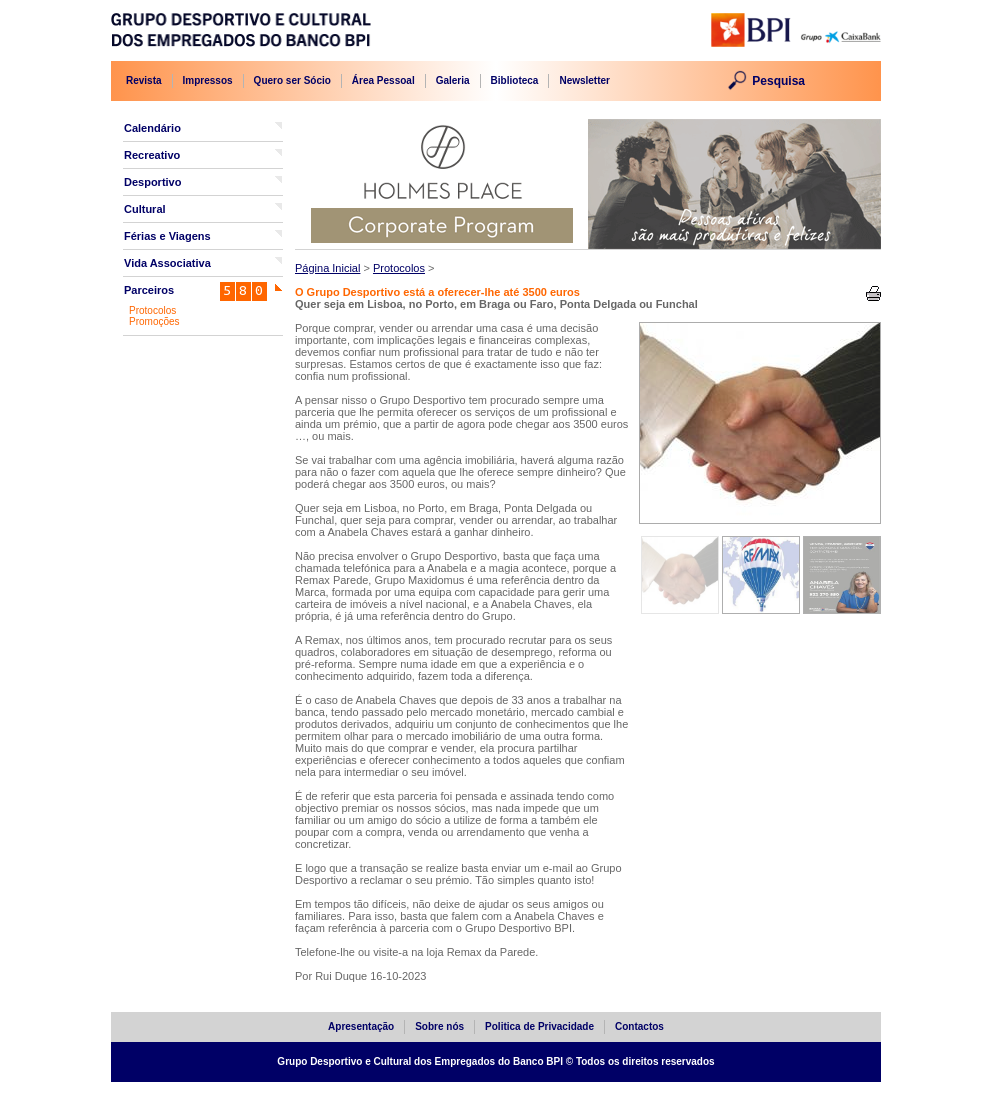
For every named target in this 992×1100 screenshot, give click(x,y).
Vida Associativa (167, 263)
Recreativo (152, 155)
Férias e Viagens (167, 236)
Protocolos (152, 310)
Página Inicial (327, 268)
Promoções (154, 321)
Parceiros (149, 290)
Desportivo (152, 182)
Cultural (145, 209)
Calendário (152, 128)
